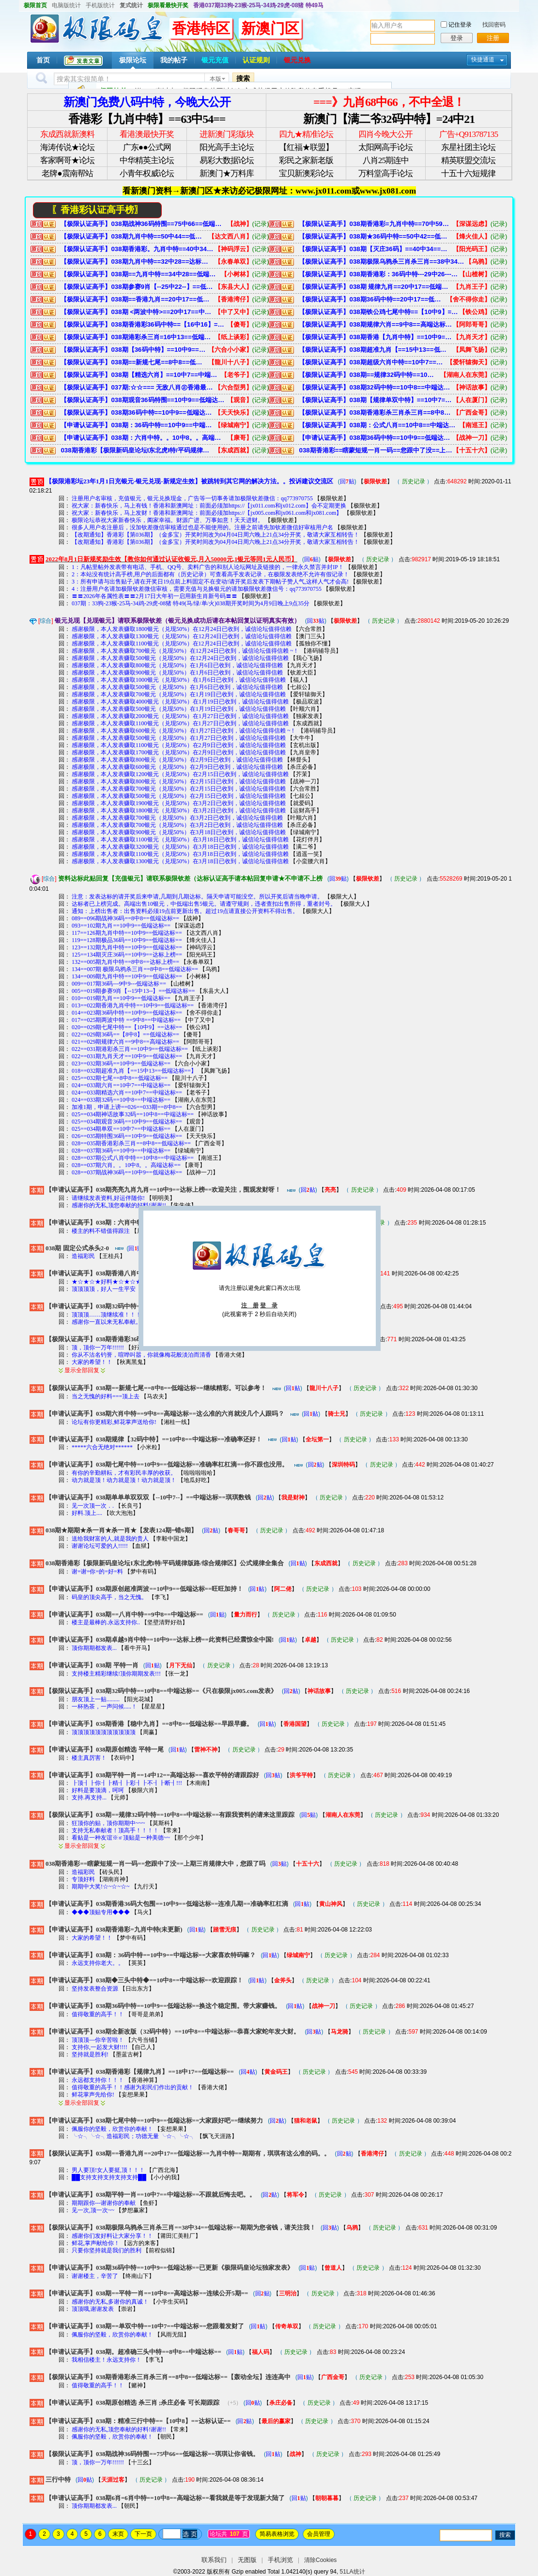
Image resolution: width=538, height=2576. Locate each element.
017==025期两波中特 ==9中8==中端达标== (126, 1020)
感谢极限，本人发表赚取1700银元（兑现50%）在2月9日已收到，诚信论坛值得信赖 (179, 752)
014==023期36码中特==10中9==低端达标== (127, 1012)
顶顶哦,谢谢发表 (93, 2309)
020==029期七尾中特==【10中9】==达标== (127, 1027)
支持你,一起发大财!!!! (99, 2047)
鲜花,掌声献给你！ (96, 2243)
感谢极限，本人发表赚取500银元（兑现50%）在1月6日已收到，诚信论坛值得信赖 (177, 687)
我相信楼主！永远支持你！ (106, 2359)
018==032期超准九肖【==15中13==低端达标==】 (134, 1070)
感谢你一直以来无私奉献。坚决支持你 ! (123, 1321)
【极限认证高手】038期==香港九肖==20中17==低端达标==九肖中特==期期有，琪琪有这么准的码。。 (137, 299)
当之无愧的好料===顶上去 (106, 1396)
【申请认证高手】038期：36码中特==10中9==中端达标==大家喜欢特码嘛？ (137, 425)
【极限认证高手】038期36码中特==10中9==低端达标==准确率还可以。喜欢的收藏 (137, 412)
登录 (456, 38)
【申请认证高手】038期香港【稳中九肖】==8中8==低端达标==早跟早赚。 (149, 1723)
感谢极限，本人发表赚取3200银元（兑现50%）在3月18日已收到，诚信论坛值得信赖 (180, 846)
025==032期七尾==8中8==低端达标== (120, 1078)
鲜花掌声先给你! (93, 2094)
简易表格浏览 (277, 2534)
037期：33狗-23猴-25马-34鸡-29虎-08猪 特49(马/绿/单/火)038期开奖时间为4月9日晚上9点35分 (190, 603)
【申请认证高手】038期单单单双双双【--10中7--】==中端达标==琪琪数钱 (148, 1497)
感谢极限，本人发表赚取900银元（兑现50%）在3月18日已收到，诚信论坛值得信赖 (179, 832)
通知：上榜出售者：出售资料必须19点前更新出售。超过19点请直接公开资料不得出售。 (185, 911)
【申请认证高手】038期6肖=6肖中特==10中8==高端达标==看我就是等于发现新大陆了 (165, 2497)
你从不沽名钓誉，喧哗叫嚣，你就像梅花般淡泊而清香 (141, 1354)
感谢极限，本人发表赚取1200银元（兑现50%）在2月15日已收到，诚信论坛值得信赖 (180, 774)
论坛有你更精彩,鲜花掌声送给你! (115, 1422)
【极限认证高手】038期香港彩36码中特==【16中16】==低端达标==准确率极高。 (144, 324)
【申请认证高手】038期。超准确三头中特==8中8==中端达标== (133, 2351)
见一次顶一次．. (93, 1505)
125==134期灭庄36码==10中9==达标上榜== (127, 954)
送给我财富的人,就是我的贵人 (110, 1538)
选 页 (190, 2534)
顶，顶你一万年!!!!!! (98, 1347)
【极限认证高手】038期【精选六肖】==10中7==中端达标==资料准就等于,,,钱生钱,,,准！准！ (140, 374)
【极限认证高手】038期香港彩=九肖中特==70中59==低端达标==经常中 (375, 223)
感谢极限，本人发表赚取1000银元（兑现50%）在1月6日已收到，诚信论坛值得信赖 (179, 679)
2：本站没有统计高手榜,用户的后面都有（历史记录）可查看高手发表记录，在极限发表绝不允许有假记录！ (210, 574)
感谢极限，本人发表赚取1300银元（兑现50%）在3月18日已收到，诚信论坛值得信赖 (180, 861)
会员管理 (318, 2534)
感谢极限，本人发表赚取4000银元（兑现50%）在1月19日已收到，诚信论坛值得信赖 (180, 701)
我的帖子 (173, 60)
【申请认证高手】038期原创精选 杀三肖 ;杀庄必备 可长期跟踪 (132, 2402)
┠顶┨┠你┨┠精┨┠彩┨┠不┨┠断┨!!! (127, 1783)
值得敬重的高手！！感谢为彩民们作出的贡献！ (133, 2087)
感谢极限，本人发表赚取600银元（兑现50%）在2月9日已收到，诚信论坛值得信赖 (177, 767)
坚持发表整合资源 (95, 1988)
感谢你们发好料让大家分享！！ (112, 2235)
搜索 (243, 78)
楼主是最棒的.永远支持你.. (106, 1622)
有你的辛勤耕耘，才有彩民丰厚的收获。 (124, 1472)
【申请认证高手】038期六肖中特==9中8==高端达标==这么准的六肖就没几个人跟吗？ (165, 1413)
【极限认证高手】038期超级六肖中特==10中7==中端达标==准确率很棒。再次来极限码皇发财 (372, 362)
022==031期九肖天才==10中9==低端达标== (127, 1056)
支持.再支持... (89, 1797)
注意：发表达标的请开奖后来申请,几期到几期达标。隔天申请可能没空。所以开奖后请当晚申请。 (197, 896)
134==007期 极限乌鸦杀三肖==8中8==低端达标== (135, 969)
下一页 (143, 2534)
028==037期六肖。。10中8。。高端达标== (126, 1165)
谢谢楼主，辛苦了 (95, 2276)
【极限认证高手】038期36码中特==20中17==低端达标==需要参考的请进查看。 (372, 299)
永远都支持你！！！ (98, 2080)
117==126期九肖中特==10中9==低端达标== (127, 932)
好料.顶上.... (87, 1513)
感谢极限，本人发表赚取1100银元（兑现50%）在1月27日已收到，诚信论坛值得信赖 (180, 723)
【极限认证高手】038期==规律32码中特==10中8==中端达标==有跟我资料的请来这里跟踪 (369, 374)
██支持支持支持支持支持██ (109, 2177)
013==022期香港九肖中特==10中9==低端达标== (133, 1005)
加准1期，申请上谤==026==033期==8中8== (127, 1107)
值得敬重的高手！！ (98, 2014)
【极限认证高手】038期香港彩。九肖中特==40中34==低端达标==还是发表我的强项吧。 (137, 249)
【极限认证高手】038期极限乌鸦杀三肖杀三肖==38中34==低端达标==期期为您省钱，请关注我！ (382, 261)
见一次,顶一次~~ (93, 2210)
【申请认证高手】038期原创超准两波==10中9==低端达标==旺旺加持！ (144, 1588)
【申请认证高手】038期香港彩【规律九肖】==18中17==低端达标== (140, 2071)
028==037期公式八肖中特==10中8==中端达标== (133, 1157)
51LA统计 (352, 2571)
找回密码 (494, 24)
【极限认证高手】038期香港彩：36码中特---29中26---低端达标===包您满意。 (379, 274)
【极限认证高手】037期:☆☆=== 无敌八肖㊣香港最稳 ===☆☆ (137, 387)
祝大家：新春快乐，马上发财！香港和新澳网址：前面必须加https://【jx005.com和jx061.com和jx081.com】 (207, 512)
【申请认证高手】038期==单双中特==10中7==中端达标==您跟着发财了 (145, 2326)
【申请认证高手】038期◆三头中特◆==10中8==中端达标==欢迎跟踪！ (144, 1980)
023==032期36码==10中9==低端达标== (121, 1063)
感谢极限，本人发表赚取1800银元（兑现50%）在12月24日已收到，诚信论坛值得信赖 (182, 629)
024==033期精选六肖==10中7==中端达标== (127, 1092)
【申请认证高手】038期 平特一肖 (92, 1665)
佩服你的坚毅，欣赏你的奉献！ (112, 2129)
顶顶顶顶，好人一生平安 (104, 1289)
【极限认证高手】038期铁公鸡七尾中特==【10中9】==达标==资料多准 (379, 311)
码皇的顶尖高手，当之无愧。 (109, 1597)
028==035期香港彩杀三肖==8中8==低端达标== (131, 1143)
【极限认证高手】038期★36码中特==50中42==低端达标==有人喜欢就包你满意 (375, 236)
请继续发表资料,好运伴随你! (108, 1198)
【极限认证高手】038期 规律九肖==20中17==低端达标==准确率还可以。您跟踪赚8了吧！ (375, 286)
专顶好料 (83, 1879)
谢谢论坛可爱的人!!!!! (100, 1546)
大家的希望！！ (92, 1362)
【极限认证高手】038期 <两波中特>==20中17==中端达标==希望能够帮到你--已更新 (137, 311)
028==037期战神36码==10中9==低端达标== (127, 1172)
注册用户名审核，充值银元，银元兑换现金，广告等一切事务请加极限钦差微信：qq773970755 (192, 498)
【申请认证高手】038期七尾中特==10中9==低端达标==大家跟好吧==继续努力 (154, 2120)
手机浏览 (280, 2559)
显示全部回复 (82, 1370)
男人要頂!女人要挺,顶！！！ (108, 2170)
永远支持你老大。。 (98, 1963)
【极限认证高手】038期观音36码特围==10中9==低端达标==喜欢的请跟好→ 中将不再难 (144, 400)
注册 (493, 38)
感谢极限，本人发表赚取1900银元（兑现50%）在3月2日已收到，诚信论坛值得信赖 (179, 803)
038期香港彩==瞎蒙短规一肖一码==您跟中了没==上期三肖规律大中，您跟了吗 (375, 450)
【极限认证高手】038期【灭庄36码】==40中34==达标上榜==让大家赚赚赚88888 (375, 249)
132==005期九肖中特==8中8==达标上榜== (125, 962)
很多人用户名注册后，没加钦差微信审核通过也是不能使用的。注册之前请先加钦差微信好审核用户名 (202, 527)
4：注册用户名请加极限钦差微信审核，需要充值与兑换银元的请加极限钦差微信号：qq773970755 (197, 588)
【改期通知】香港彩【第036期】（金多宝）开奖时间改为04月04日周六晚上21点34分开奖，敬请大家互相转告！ (215, 534)
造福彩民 (84, 1256)
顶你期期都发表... (94, 1648)
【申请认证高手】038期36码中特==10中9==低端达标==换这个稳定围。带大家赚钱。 (375, 437)
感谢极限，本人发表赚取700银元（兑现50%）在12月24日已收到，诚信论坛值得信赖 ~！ (185, 650)
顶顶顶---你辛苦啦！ (98, 2040)
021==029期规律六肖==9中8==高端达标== (125, 1041)
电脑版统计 (66, 5)
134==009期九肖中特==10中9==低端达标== (127, 976)
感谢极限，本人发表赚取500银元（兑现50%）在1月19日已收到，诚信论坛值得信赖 (179, 708)
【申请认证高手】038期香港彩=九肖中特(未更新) (114, 1929)
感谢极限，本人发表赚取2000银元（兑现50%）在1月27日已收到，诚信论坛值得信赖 (180, 716)
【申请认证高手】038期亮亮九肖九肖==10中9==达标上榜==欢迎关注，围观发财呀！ (163, 1189)
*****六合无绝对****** (102, 1447)
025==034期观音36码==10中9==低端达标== (127, 1121)
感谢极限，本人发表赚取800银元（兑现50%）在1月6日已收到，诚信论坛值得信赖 (177, 665)
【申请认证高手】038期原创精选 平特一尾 (105, 1749)
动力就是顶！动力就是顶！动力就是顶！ (124, 1480)
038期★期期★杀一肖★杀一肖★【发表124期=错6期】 (121, 1530)
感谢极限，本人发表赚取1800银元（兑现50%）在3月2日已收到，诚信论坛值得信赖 (179, 810)
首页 (43, 60)
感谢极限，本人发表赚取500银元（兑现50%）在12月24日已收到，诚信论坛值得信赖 (180, 658)
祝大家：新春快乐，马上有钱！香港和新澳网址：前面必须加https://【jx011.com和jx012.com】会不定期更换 (209, 505)
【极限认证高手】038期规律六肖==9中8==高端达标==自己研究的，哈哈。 (375, 324)
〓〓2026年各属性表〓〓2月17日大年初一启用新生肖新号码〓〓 (154, 596)
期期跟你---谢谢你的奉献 (104, 2203)
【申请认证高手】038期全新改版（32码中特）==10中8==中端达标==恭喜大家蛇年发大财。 (173, 2031)
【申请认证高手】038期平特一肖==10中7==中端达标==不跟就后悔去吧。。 (151, 2194)
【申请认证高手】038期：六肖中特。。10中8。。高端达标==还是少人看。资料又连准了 (144, 437)
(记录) (260, 223)
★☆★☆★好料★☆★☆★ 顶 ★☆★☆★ (125, 1281)
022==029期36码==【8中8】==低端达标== (125, 1034)
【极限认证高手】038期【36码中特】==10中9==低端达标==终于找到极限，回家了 (134, 349)
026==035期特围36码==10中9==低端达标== (127, 1136)
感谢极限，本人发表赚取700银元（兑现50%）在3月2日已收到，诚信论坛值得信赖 (177, 817)
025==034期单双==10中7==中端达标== (121, 1128)
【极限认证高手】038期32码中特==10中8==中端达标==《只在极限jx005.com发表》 (375, 387)
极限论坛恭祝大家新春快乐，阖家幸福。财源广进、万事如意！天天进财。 (167, 520)
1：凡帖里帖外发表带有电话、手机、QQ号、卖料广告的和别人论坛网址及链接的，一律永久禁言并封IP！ (208, 567)
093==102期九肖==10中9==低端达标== (121, 925)
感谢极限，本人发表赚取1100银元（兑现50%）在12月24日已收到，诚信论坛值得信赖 (182, 643)
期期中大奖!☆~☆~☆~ (100, 1886)
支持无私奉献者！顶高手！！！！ (115, 1830)
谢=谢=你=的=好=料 (97, 1571)
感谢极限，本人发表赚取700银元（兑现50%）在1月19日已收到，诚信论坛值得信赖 (179, 694)
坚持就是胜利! (90, 2054)
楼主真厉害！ (89, 1757)
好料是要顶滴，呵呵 (98, 1790)
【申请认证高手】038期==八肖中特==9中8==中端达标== (124, 1614)
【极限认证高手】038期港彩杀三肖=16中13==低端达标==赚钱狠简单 (137, 337)
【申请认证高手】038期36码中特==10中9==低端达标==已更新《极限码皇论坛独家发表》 (169, 2267)
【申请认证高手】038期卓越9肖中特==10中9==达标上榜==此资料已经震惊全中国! (160, 1639)
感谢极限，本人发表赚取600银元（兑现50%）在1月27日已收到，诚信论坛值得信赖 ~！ (184, 730)
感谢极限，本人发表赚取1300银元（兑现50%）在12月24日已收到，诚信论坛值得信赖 (182, 636)
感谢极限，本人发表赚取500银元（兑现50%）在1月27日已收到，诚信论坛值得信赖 (179, 737)
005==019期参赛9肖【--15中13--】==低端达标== (133, 991)
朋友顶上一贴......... (96, 1699)
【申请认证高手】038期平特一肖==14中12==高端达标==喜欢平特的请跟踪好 (152, 1775)
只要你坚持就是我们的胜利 (106, 2250)
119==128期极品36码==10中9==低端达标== (127, 940)
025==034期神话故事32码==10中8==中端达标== (133, 1114)
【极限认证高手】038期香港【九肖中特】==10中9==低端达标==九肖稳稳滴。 (375, 337)
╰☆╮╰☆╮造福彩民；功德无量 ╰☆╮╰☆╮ (133, 2136)
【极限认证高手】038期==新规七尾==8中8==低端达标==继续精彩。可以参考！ (134, 362)
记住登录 (460, 24)
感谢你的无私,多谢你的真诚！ (110, 2301)
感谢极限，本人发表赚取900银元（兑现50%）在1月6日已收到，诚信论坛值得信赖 (177, 672)
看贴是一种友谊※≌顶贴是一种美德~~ (121, 1837)
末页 (118, 2534)
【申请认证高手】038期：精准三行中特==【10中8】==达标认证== (138, 2421)
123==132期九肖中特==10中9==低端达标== (127, 947)
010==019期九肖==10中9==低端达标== (121, 998)
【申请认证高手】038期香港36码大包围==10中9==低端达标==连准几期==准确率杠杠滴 (167, 1903)
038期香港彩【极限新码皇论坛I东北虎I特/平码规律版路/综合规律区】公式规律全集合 (137, 450)
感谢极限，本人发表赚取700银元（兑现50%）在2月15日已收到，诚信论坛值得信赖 (179, 788)
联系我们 (214, 2559)
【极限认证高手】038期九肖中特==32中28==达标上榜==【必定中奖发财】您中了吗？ (137, 261)
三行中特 (58, 2479)
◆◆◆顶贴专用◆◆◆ (101, 1912)
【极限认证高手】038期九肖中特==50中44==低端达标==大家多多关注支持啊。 (134, 236)
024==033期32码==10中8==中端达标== (121, 1099)
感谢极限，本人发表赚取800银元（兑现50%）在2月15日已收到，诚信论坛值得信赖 (179, 781)
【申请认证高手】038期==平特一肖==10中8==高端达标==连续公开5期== (147, 2293)
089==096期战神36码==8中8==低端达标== (125, 918)
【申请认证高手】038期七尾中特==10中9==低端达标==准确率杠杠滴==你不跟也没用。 (167, 1464)
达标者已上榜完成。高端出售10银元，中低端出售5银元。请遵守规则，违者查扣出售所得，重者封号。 (204, 903)
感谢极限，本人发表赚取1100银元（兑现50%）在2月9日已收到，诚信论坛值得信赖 (179, 745)
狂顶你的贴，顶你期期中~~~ (108, 1823)
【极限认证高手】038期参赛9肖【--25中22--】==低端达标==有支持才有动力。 (137, 286)
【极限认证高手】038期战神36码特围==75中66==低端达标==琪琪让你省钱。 (144, 223)
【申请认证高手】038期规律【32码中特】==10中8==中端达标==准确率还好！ (154, 1439)
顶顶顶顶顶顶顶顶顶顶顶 (104, 1732)
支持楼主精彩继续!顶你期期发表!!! (117, 1673)
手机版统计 (100, 5)
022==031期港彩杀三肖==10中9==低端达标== (130, 1049)
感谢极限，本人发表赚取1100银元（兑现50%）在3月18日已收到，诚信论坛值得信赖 (180, 839)
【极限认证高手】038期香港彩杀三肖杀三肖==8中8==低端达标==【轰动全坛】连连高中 (375, 412)
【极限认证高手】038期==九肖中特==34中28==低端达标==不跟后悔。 (140, 274)
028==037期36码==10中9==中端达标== (121, 1150)
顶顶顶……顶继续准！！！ (106, 1314)
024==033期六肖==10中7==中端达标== (121, 1085)
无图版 (247, 2559)
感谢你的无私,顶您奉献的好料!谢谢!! (120, 1205)
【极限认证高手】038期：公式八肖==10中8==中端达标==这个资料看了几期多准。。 (379, 425)
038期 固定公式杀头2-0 (77, 1248)
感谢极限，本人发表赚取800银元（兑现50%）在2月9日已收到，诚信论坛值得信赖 (177, 759)
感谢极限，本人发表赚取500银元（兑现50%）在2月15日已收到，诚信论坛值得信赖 (179, 796)
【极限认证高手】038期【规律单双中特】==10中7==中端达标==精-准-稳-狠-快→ (375, 400)
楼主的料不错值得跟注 (101, 1231)
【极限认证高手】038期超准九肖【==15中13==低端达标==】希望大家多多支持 (375, 349)
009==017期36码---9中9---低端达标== (119, 983)
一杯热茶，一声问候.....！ (104, 1706)
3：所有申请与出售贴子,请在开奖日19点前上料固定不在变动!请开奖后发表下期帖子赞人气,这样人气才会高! (210, 581)
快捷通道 (482, 59)
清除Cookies (320, 2560)
